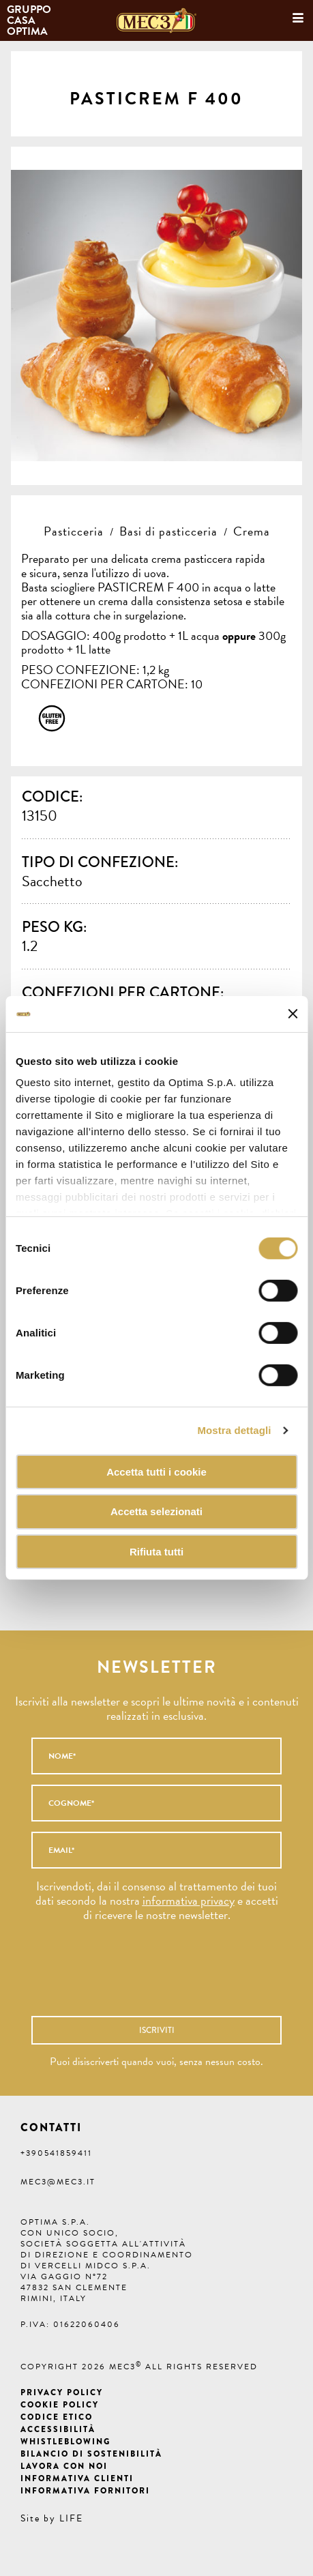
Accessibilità (57, 2429)
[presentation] (138, 1975)
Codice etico (56, 2417)
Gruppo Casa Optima (30, 20)
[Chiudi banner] (292, 1014)
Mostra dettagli (234, 1430)
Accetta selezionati (156, 1511)
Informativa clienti (77, 2478)
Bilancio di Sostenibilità (91, 2454)
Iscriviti (157, 2030)
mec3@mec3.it (57, 2182)
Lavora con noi (64, 2466)
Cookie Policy (59, 2405)
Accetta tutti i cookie (156, 1471)
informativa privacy (189, 1900)
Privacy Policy (61, 2392)
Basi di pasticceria (168, 531)
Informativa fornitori (85, 2491)
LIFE (71, 2518)
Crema (251, 531)
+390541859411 (56, 2153)
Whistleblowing (65, 2441)
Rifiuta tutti (156, 1551)
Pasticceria (74, 531)
